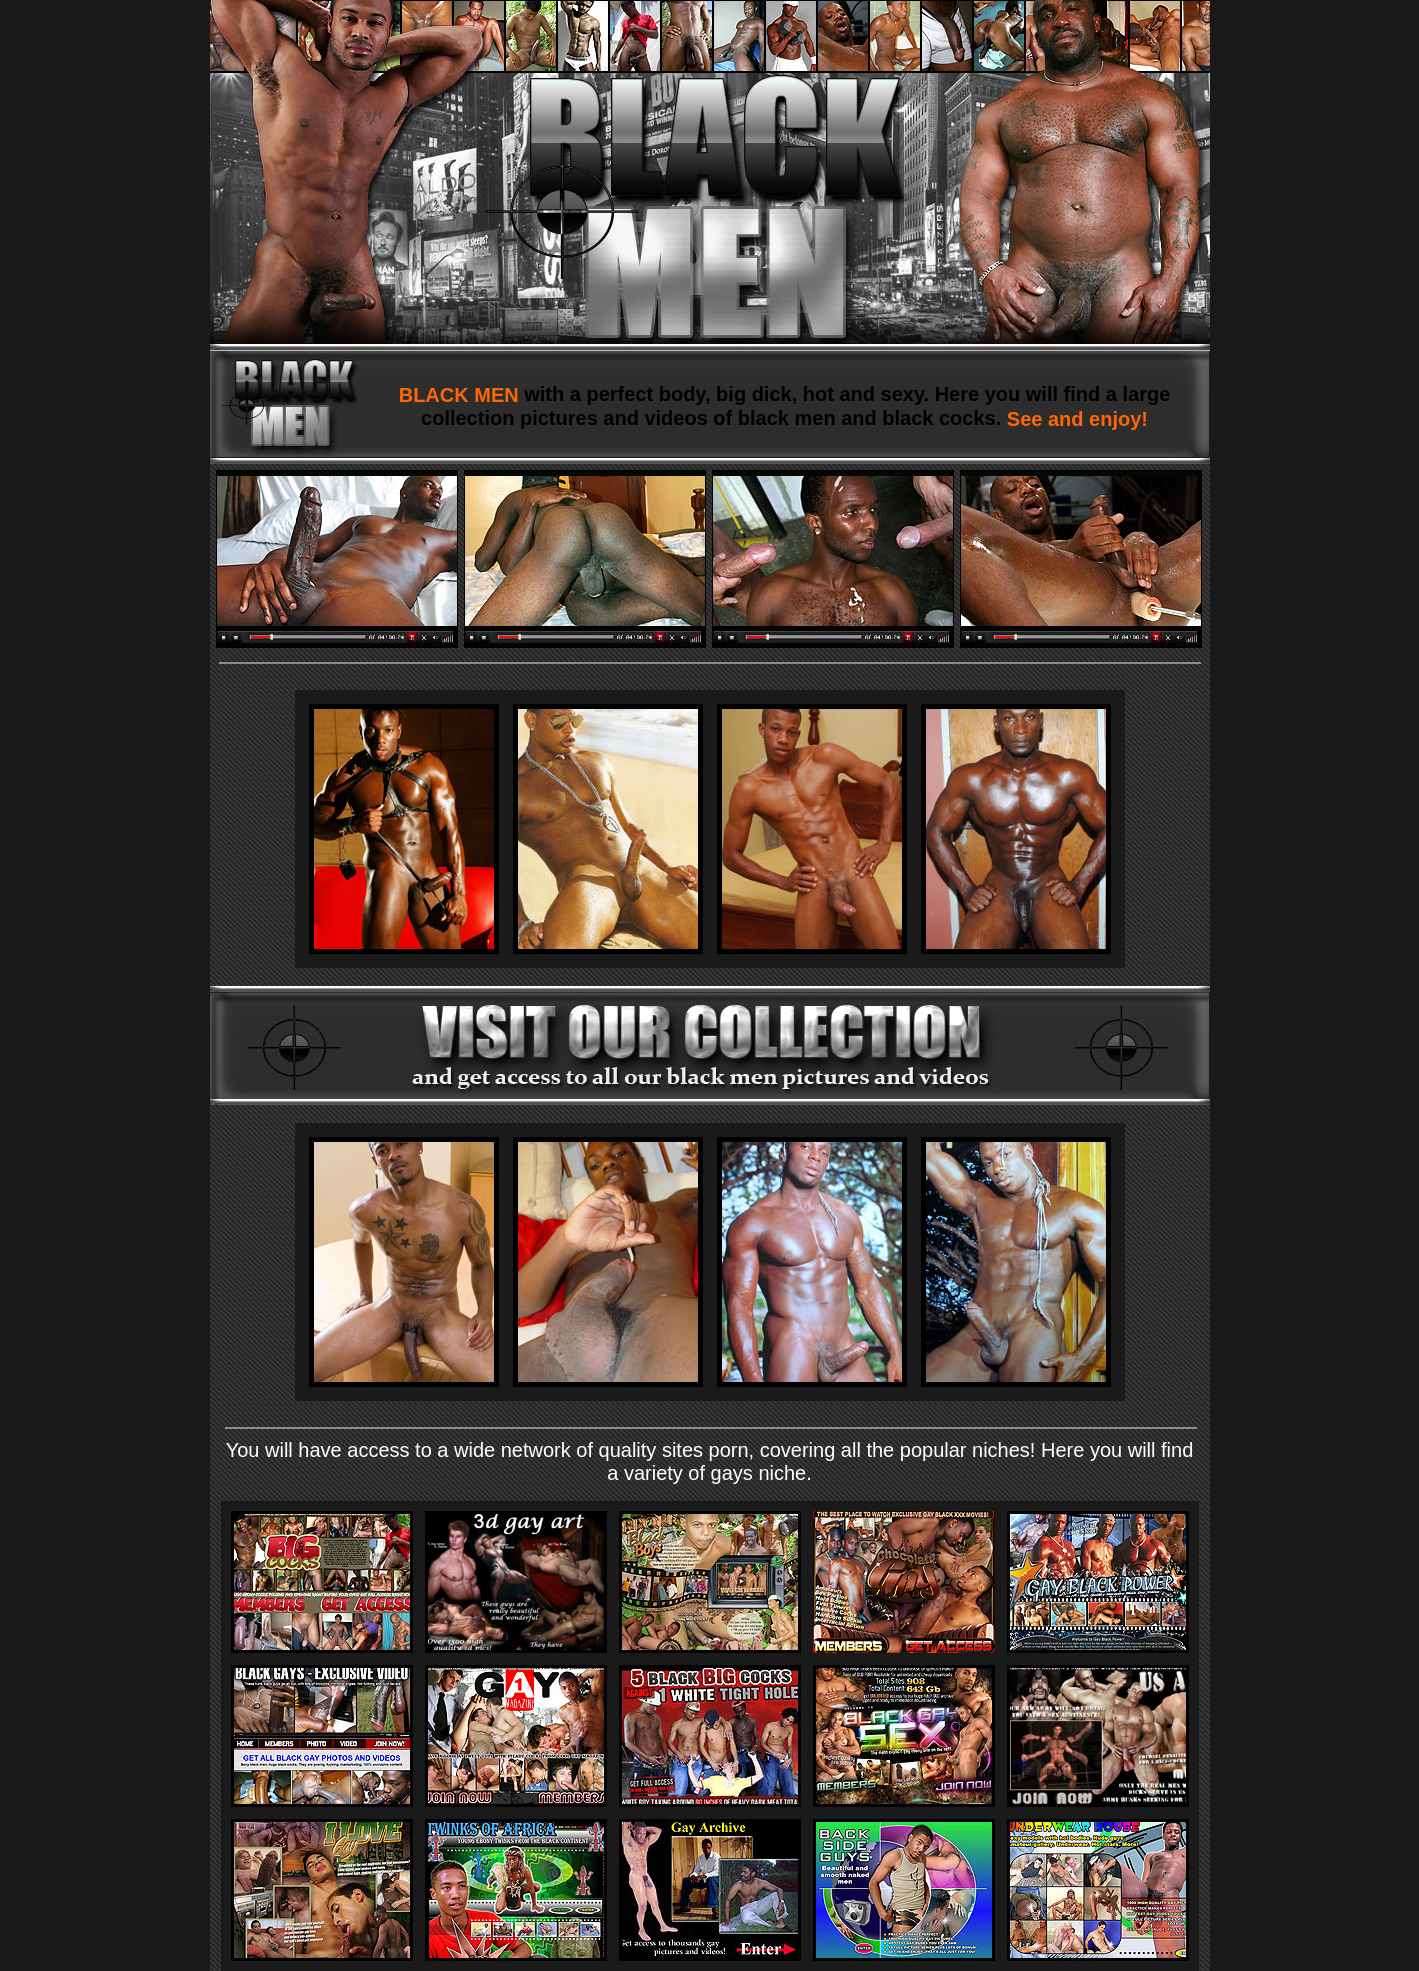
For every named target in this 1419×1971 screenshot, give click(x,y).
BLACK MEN (462, 395)
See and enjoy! (1074, 419)
